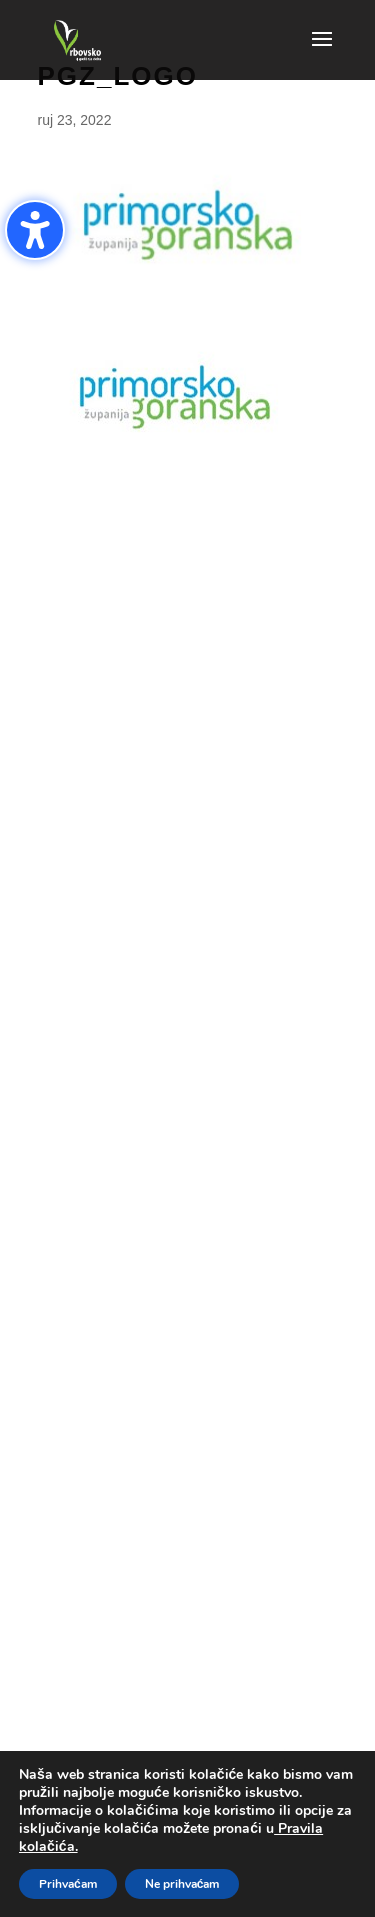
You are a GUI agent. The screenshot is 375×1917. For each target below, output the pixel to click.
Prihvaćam (68, 1884)
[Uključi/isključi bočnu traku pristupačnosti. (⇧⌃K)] (35, 230)
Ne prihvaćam (182, 1884)
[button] (322, 52)
